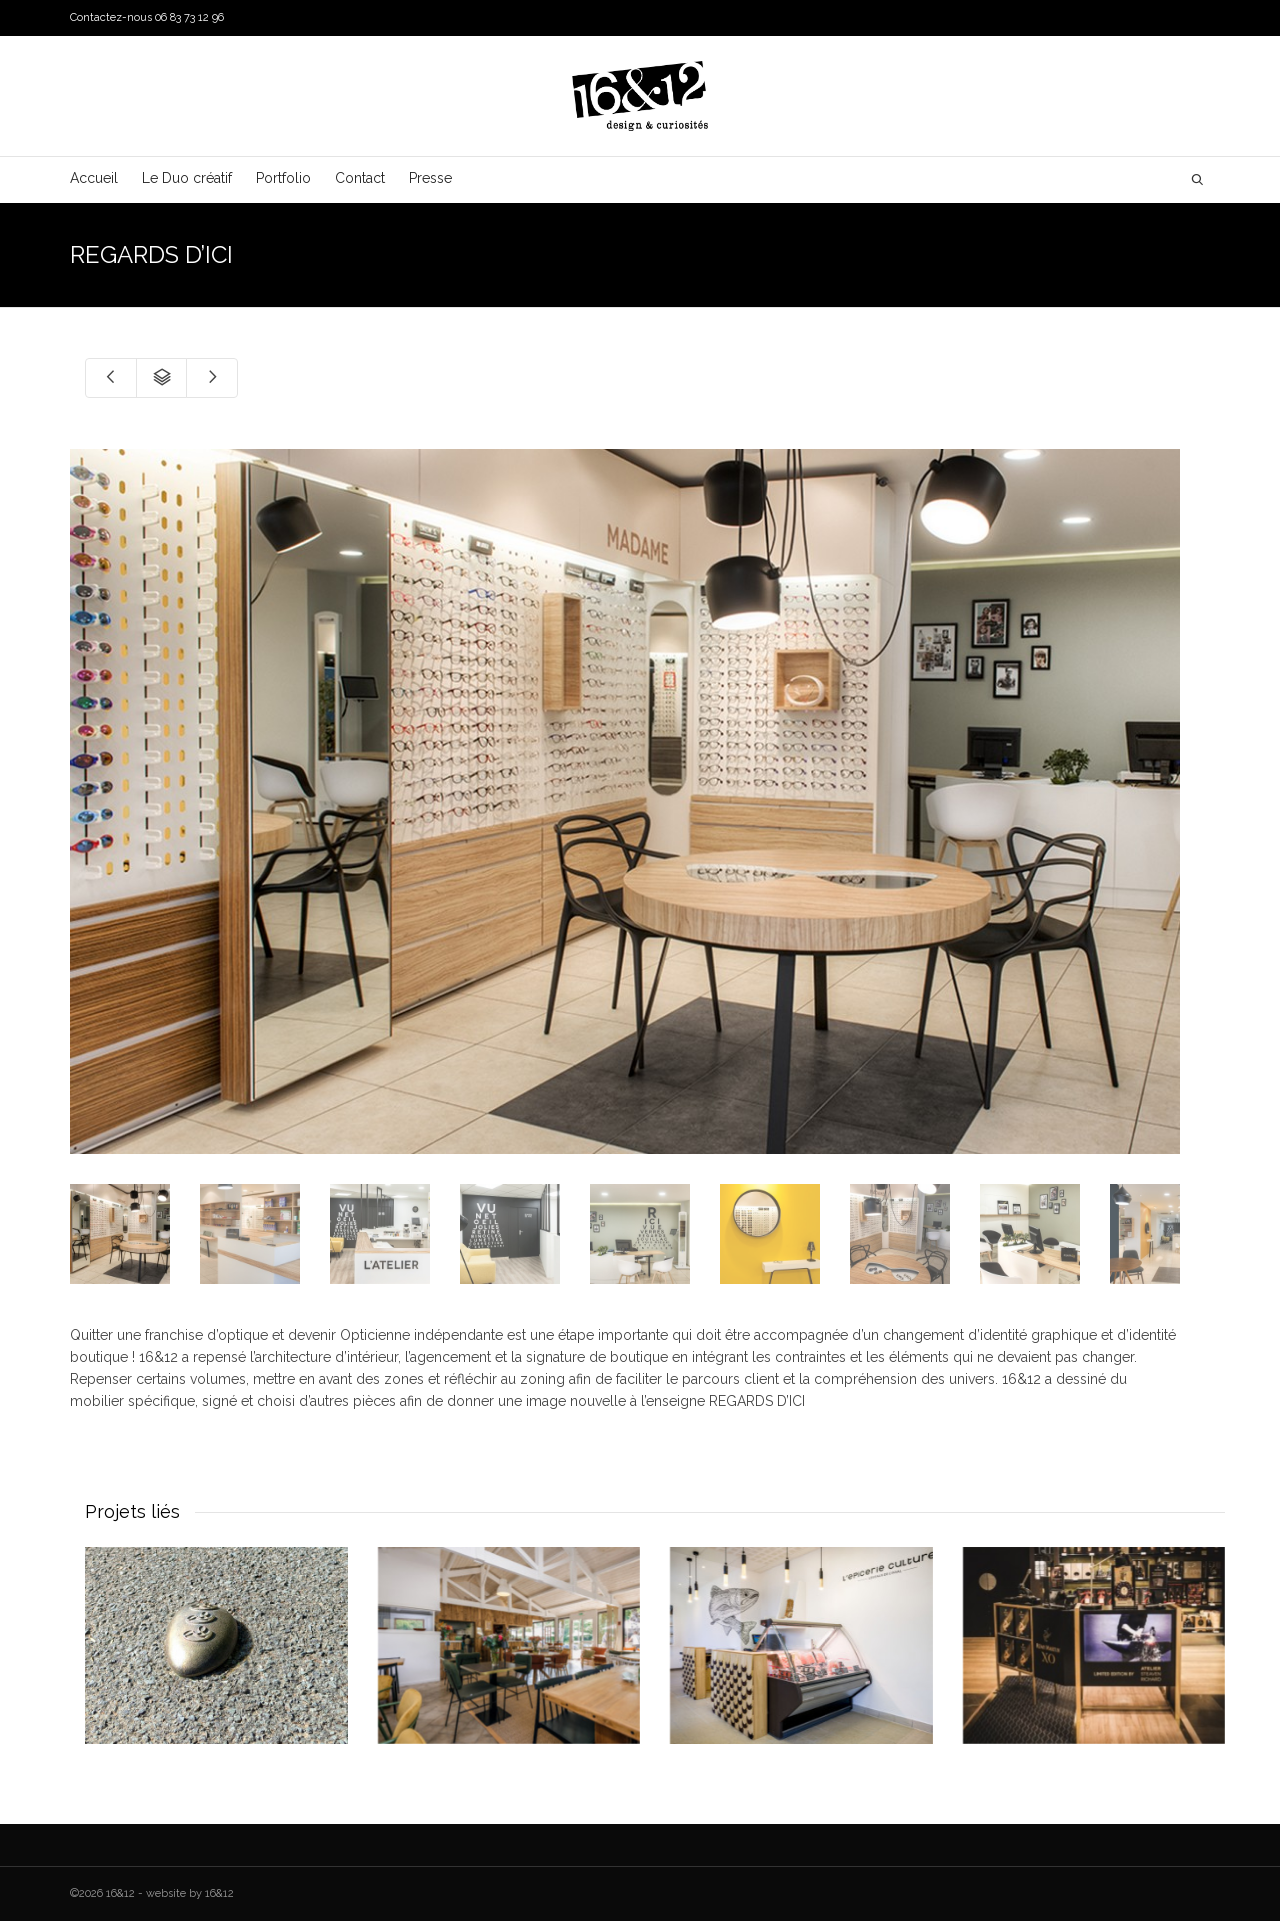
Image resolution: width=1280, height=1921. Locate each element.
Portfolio (283, 178)
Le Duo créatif (187, 178)
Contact (360, 178)
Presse (430, 178)
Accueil (94, 178)
